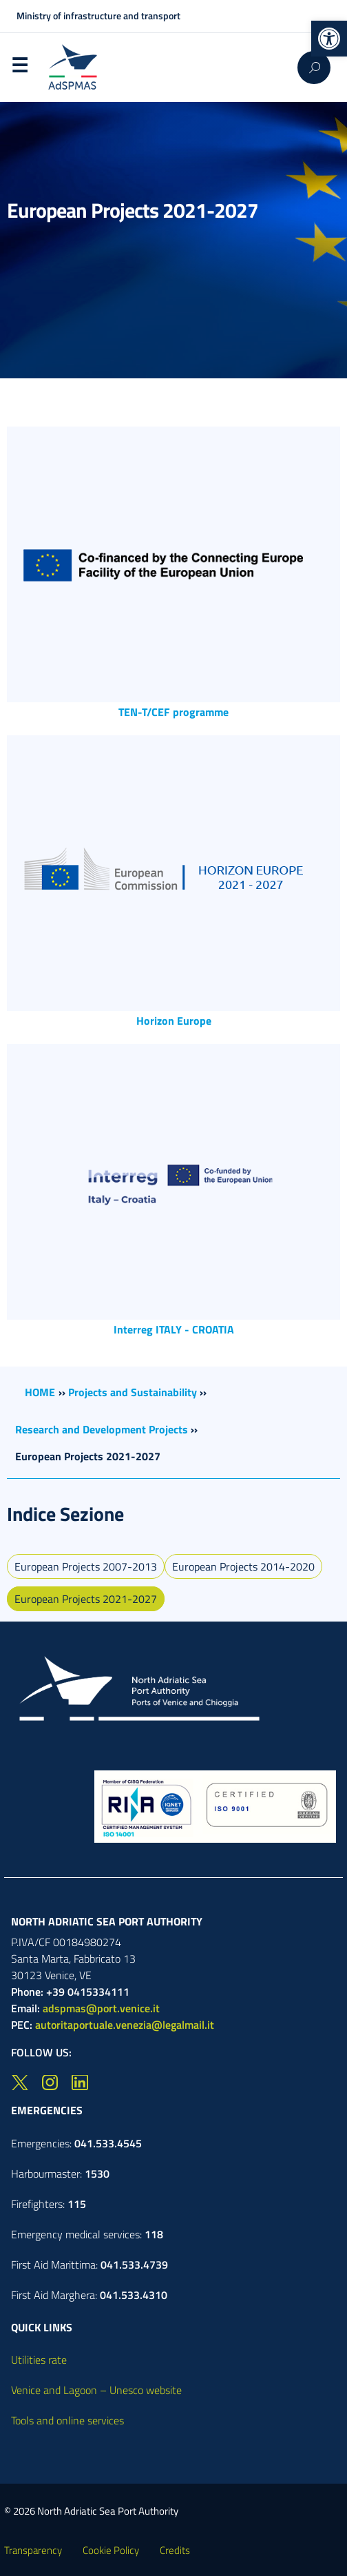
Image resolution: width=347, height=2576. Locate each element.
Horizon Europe (173, 1020)
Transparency (33, 2550)
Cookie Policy (111, 2550)
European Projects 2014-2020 (243, 1566)
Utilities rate (39, 2359)
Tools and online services (67, 2420)
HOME (40, 1392)
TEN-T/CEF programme (173, 712)
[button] (329, 39)
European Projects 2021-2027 (85, 1599)
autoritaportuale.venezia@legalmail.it (124, 2024)
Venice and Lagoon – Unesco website (96, 2390)
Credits (175, 2550)
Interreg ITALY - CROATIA (174, 1329)
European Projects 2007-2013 (85, 1566)
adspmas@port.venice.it (101, 2008)
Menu (19, 68)
